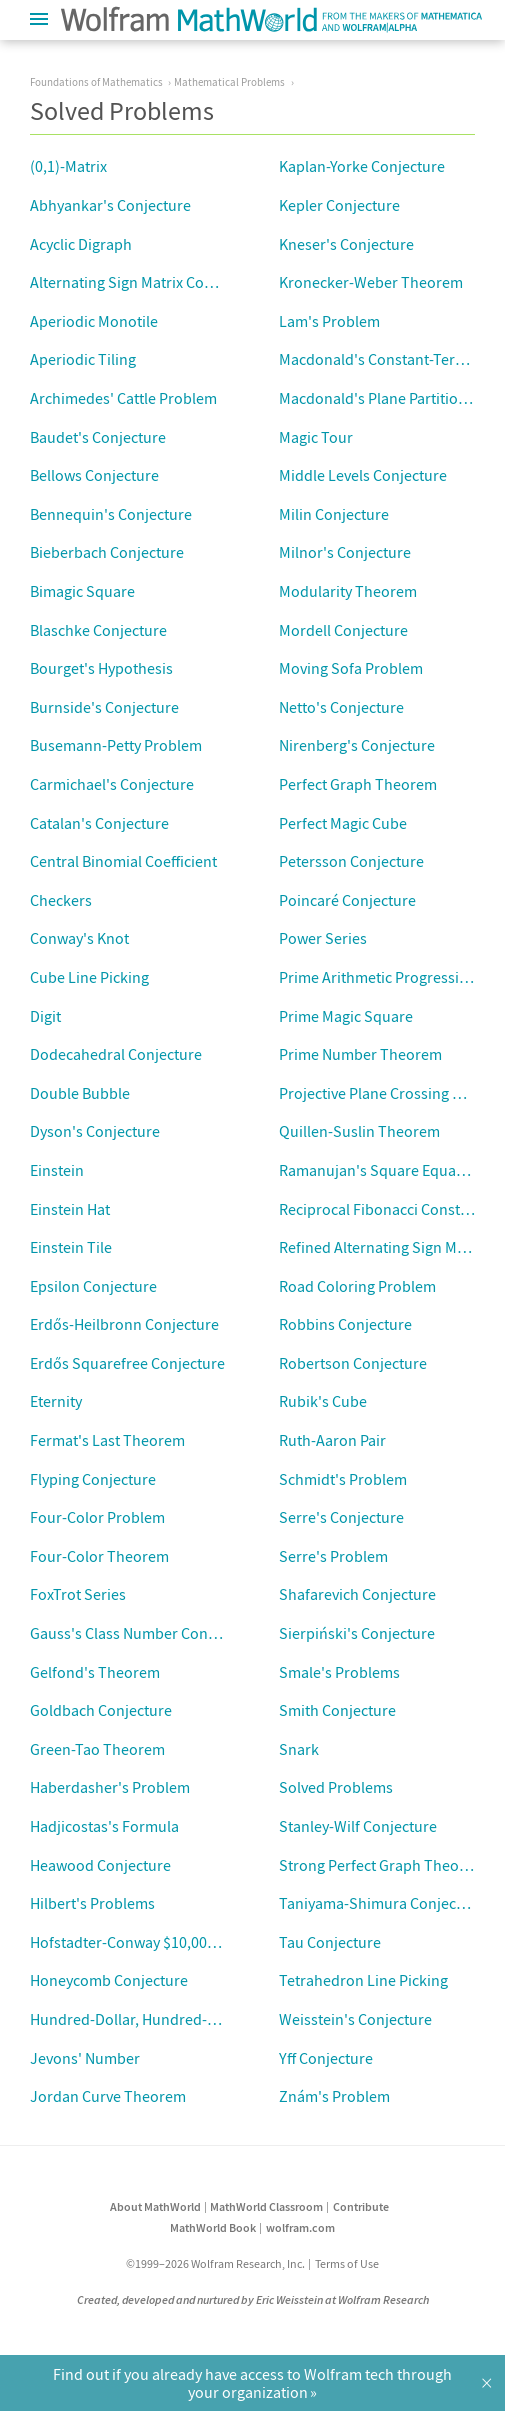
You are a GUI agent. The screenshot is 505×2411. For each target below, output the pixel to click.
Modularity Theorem (348, 591)
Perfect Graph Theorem (358, 784)
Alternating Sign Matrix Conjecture (145, 282)
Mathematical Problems (229, 82)
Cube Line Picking (89, 977)
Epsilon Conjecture (93, 1286)
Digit (45, 1016)
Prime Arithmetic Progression (378, 977)
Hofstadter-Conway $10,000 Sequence (157, 1942)
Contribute (361, 2206)
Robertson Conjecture (353, 1363)
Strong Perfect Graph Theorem (382, 1865)
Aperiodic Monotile (94, 321)
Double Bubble (80, 1093)
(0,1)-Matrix (68, 166)
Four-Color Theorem (99, 1556)
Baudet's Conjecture (98, 437)
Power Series (323, 938)
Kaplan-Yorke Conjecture (362, 166)
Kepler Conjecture (339, 205)
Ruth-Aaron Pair (332, 1440)
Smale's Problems (339, 1672)
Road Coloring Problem (357, 1286)
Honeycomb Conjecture (109, 1980)
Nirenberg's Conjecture (357, 745)
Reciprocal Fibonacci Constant (380, 1209)
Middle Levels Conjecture (363, 475)
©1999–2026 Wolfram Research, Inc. (215, 2263)
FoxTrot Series (78, 1594)
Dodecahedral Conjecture (116, 1054)
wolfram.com (300, 2227)
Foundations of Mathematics (96, 82)
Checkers (61, 900)
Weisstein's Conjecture (355, 2019)
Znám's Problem (334, 2096)
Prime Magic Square (346, 1016)
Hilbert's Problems (92, 1903)
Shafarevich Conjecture (357, 1594)
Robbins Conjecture (345, 1324)
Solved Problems (336, 1787)
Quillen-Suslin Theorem (359, 1131)
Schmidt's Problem (343, 1479)
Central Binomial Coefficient (123, 861)
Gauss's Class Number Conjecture (142, 1633)
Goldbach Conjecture (101, 1710)
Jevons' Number (85, 2058)
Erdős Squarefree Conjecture (127, 1363)
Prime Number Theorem (360, 1054)
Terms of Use (347, 2263)
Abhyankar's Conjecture (110, 205)
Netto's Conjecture (341, 707)
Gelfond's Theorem (95, 1672)
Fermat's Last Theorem (107, 1440)
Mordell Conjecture (343, 630)
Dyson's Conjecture (95, 1131)
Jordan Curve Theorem (108, 2096)
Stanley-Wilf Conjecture (358, 1826)
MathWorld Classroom (266, 2206)
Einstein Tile (71, 1247)
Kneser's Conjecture (346, 244)
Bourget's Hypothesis (101, 668)
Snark (299, 1749)
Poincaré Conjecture (347, 900)
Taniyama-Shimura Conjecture (381, 1903)
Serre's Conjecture (341, 1517)
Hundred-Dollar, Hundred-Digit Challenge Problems (203, 2019)
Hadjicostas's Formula (104, 1826)
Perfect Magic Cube (343, 823)
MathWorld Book (213, 2227)
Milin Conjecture (334, 514)
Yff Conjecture (326, 2058)
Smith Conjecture (337, 1710)
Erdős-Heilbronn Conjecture (124, 1324)
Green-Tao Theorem (97, 1749)
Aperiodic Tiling (83, 359)
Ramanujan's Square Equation (381, 1170)
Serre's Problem (333, 1556)
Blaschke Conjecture (98, 630)
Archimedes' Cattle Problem (123, 398)
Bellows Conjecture (94, 475)
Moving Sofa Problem (351, 668)
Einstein (57, 1170)
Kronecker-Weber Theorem (371, 282)
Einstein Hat (70, 1209)
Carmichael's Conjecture (112, 784)
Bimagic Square (82, 591)
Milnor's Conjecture (345, 552)
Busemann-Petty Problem (116, 745)
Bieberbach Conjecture (107, 552)
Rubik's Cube (323, 1401)
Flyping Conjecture (93, 1479)
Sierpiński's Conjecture (357, 1633)
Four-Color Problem (97, 1517)
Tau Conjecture (330, 1942)
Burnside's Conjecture (104, 707)
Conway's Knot (79, 938)
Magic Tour (316, 437)
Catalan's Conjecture (99, 823)
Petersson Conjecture (351, 861)
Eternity (56, 1401)
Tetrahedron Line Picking (363, 1980)
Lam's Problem (329, 321)
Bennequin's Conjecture (111, 514)
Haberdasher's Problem (110, 1787)
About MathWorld (155, 2206)
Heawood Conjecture (100, 1865)
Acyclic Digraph (81, 244)
